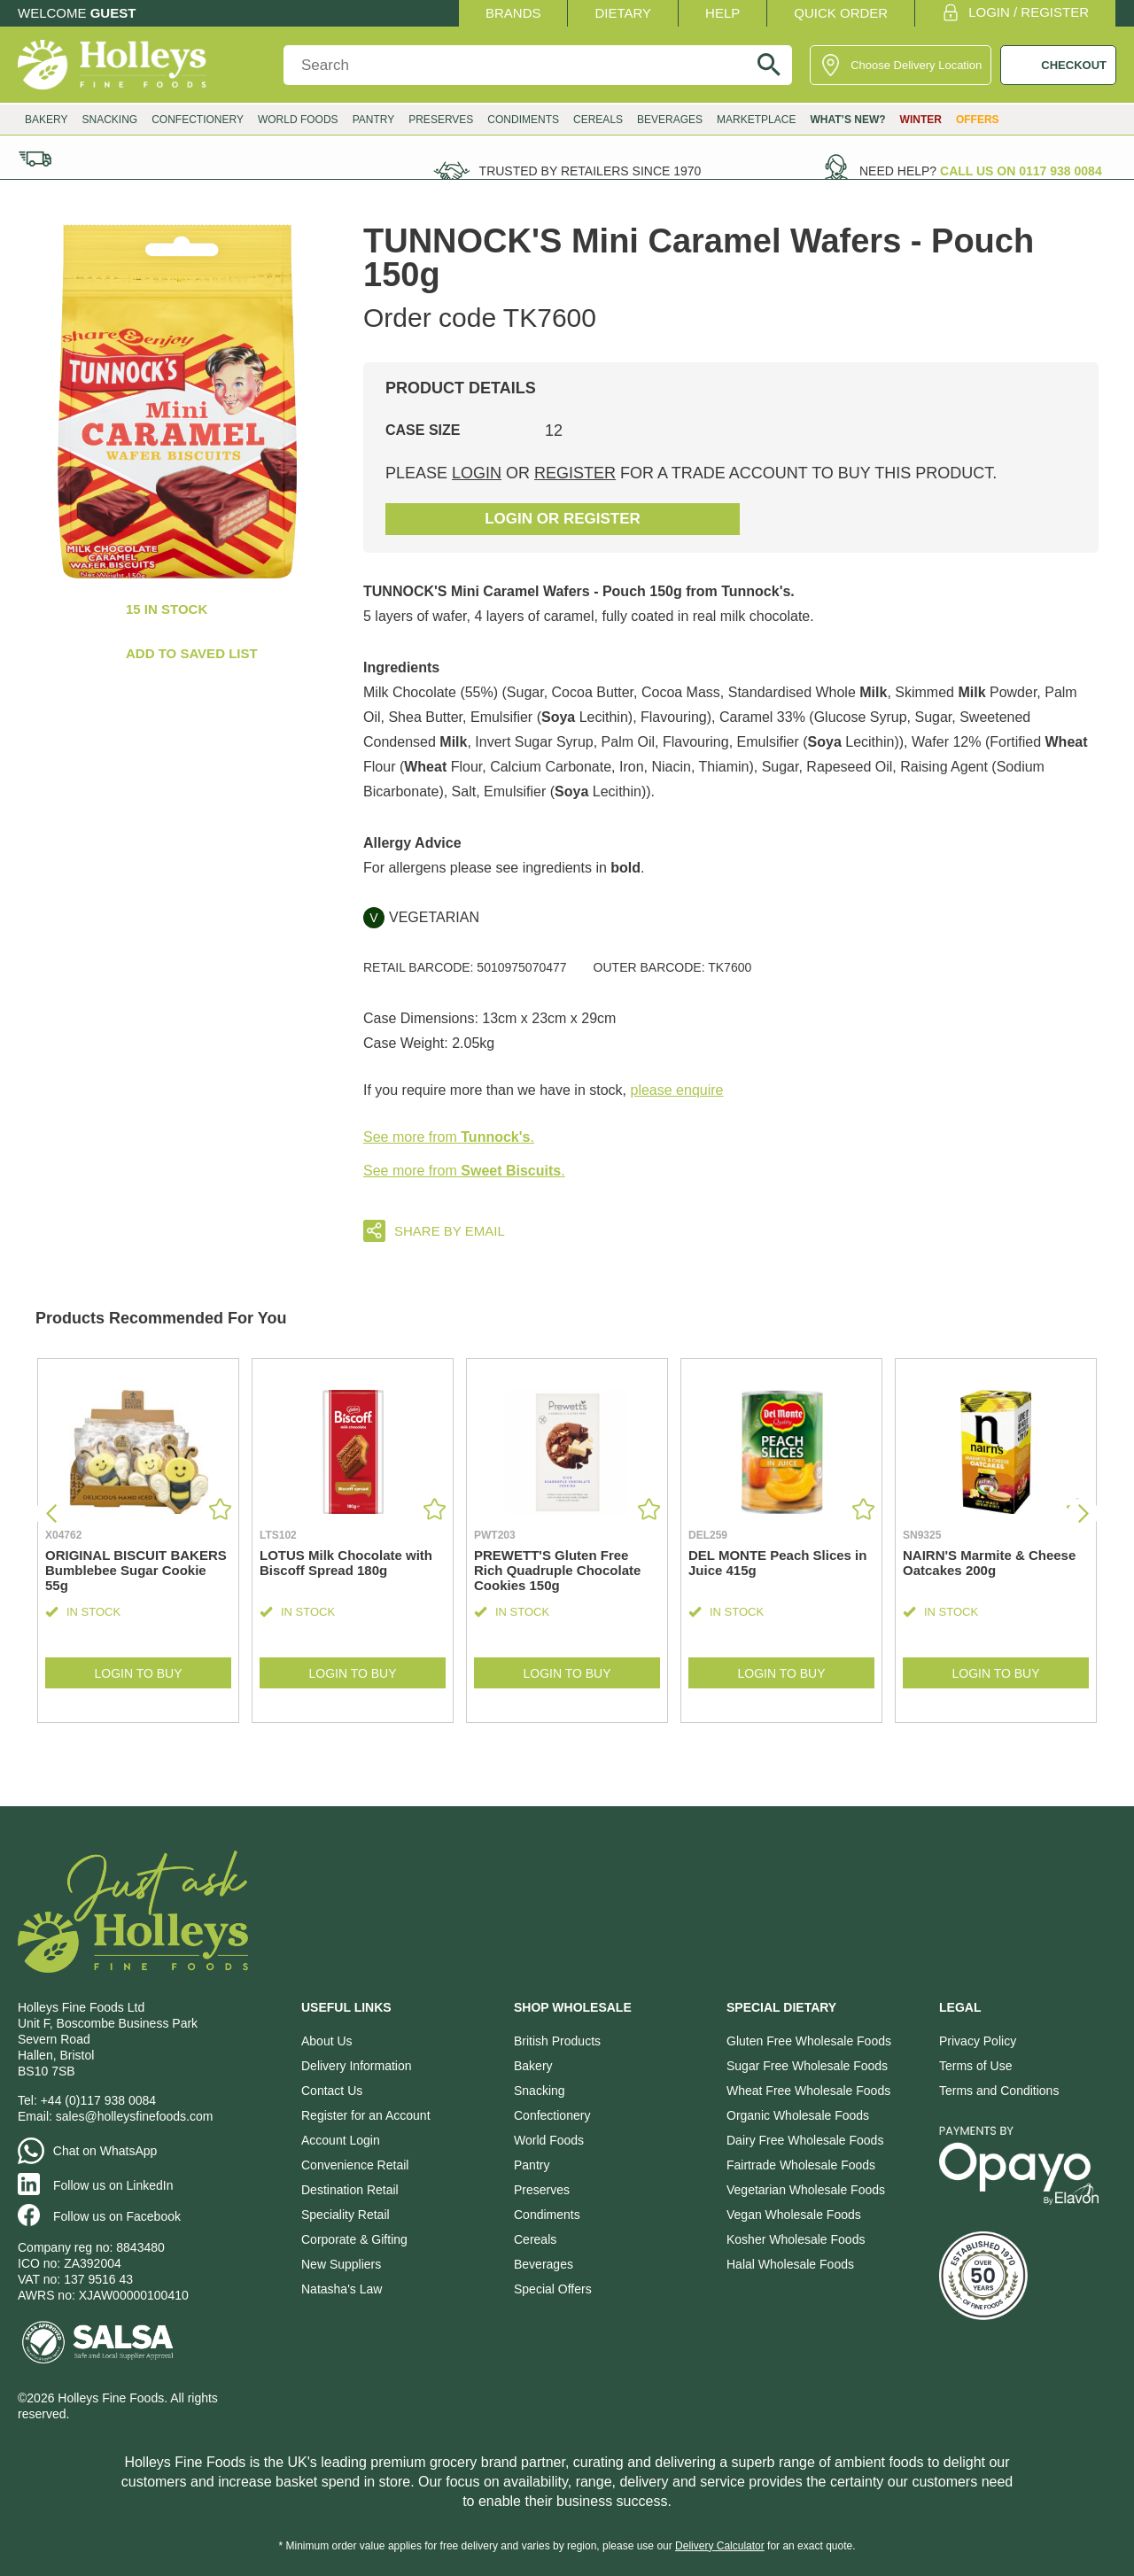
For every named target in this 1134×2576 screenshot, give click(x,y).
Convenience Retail (354, 2165)
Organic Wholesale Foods (797, 2115)
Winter (921, 119)
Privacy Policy (977, 2041)
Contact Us (331, 2090)
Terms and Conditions (999, 2090)
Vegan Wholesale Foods (793, 2214)
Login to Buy (138, 1673)
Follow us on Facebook (117, 2216)
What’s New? (847, 119)
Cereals (598, 119)
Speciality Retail (345, 2214)
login (476, 473)
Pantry (374, 119)
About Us (327, 2041)
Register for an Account (366, 2115)
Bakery (46, 119)
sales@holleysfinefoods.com (135, 2116)
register (575, 473)
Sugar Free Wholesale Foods (807, 2066)
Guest (113, 12)
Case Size (422, 430)
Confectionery (197, 119)
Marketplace (756, 119)
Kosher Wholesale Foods (795, 2239)
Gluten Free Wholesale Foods (808, 2041)
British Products (557, 2041)
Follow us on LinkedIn (113, 2185)
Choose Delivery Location (916, 65)
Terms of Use (975, 2066)
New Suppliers (341, 2264)
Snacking (109, 119)
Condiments (523, 119)
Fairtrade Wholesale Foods (800, 2165)
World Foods (298, 119)
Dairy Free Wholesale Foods (804, 2140)
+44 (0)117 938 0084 (98, 2100)
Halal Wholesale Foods (790, 2264)
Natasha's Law (341, 2289)
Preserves (440, 119)
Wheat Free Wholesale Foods (808, 2090)
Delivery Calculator (720, 2546)
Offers (977, 119)
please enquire (676, 1090)
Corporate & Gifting (354, 2239)
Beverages (670, 119)
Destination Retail (350, 2190)
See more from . (448, 1136)
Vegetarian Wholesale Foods (805, 2190)
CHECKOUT (1074, 65)
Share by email (449, 1230)
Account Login (340, 2140)
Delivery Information (356, 2066)
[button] (1083, 1513)
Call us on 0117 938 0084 (1021, 171)
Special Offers (553, 2289)
